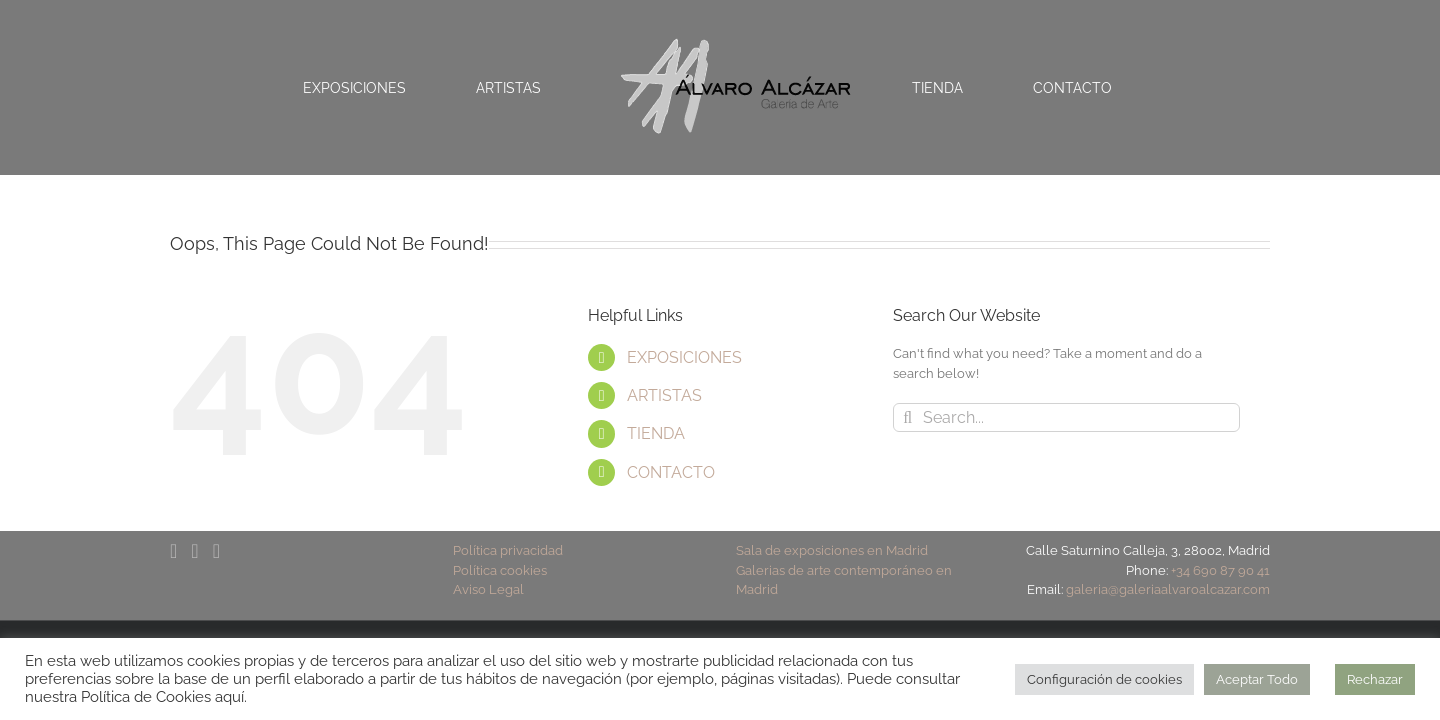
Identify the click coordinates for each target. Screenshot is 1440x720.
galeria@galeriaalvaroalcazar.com (1168, 589)
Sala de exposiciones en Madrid (832, 550)
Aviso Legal (488, 589)
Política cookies (500, 570)
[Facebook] (173, 551)
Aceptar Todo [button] (1257, 679)
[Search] (907, 417)
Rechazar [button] (1375, 679)
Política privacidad (508, 550)
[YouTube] (194, 551)
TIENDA (656, 433)
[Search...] (1066, 417)
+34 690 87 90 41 (1220, 570)
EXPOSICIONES (684, 357)
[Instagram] (216, 551)
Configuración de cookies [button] (1104, 679)
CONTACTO (671, 472)
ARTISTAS (664, 395)
